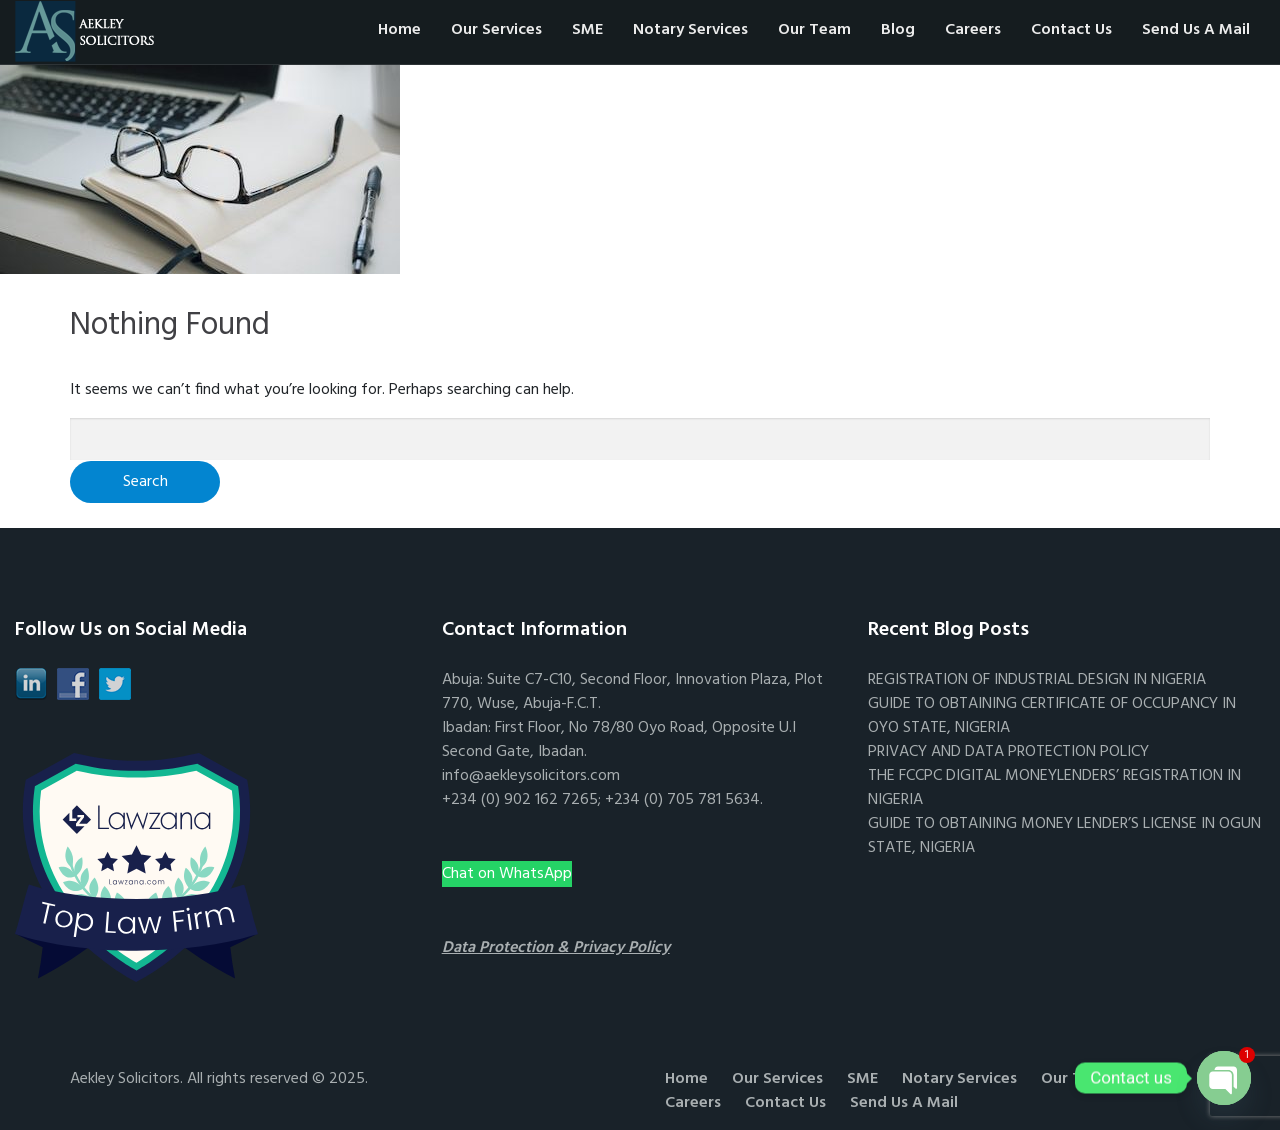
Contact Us (1071, 30)
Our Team (814, 30)
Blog (898, 30)
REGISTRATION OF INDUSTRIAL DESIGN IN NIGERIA (1037, 680)
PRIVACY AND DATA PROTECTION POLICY (1008, 752)
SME (587, 30)
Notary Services (690, 30)
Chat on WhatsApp (507, 874)
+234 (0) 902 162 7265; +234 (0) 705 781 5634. (602, 800)
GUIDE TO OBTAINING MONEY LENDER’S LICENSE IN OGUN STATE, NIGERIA (1064, 836)
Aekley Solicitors (125, 1079)
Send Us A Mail (1196, 30)
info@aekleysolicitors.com (531, 776)
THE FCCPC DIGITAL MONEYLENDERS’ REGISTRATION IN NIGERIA (1054, 788)
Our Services (496, 30)
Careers (973, 30)
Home (399, 30)
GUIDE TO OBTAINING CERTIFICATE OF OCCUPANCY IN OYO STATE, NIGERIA (1052, 716)
